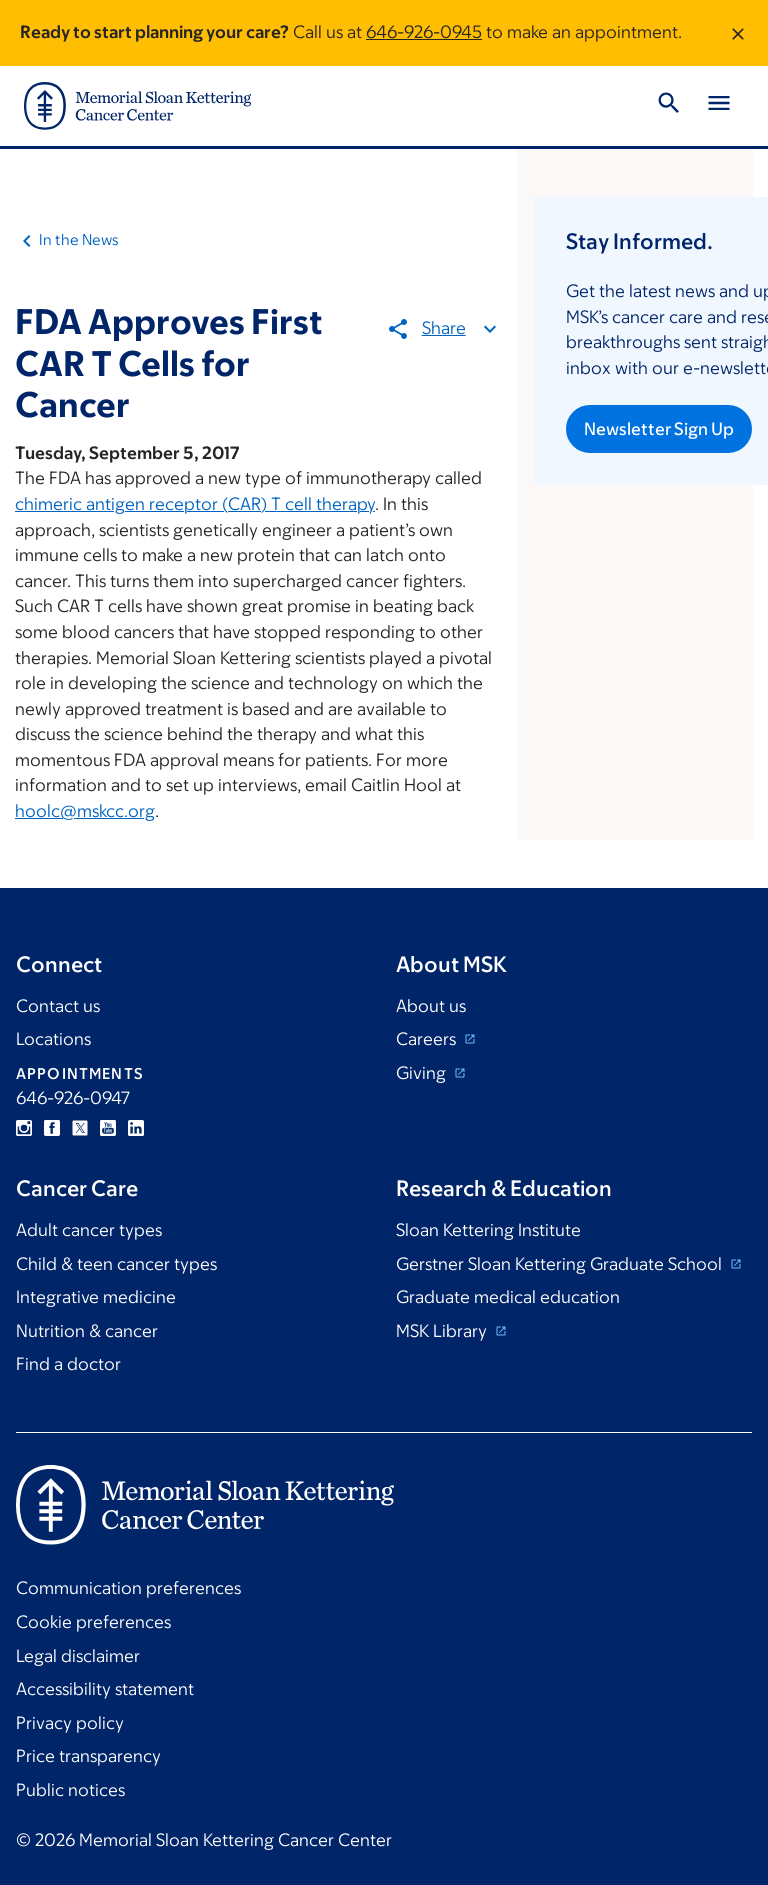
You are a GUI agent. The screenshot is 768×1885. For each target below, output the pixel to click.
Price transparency (88, 1756)
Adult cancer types (89, 1230)
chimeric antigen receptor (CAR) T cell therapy (195, 504)
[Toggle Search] (669, 106)
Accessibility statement (105, 1689)
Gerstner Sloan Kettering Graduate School (561, 1264)
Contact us (58, 1006)
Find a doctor (68, 1364)
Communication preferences (128, 1588)
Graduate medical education (508, 1297)
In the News (79, 239)
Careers (428, 1039)
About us (431, 1006)
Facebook (52, 1128)
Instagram (24, 1128)
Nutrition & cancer (87, 1331)
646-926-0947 (73, 1098)
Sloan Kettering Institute (488, 1230)
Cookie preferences (93, 1622)
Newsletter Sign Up (659, 429)
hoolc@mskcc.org (85, 811)
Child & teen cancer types (116, 1264)
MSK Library (443, 1331)
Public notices (70, 1790)
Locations (53, 1039)
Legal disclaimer (78, 1656)
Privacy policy (70, 1723)
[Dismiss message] (738, 33)
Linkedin (136, 1128)
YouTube (108, 1128)
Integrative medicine (96, 1297)
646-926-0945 (424, 32)
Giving (423, 1073)
